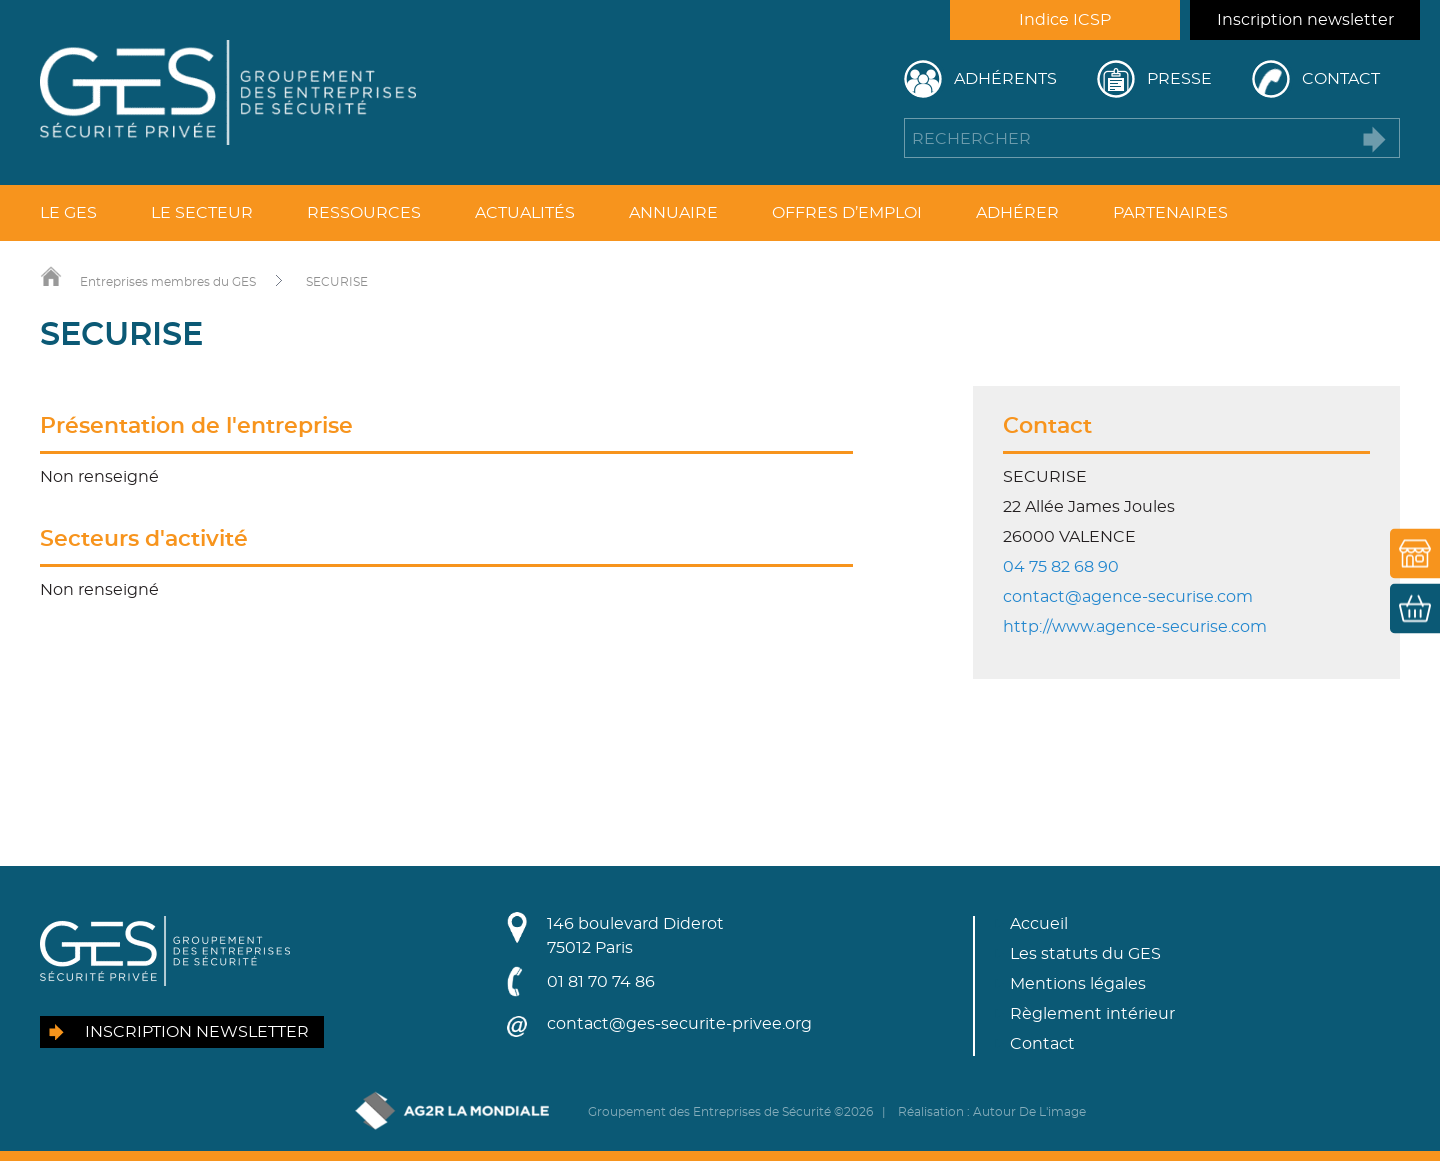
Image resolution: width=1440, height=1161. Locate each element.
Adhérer (1017, 213)
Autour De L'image (1029, 1112)
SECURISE (337, 282)
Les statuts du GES (1085, 954)
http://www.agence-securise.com (1135, 627)
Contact (1341, 79)
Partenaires (1170, 213)
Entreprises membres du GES (168, 282)
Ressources (364, 213)
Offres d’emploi (847, 213)
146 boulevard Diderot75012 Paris (635, 936)
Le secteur (202, 213)
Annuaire (673, 213)
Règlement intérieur (1092, 1014)
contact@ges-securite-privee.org (679, 1024)
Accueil (1039, 924)
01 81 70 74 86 (601, 982)
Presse (1179, 79)
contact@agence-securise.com (1128, 597)
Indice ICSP (1065, 20)
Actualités (525, 213)
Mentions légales (1078, 984)
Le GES (68, 213)
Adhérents (1005, 79)
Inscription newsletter (1305, 20)
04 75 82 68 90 (1061, 567)
